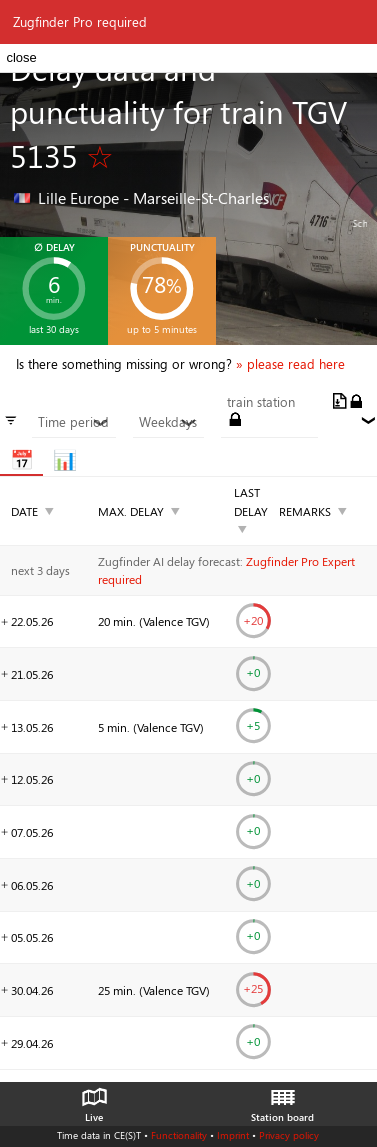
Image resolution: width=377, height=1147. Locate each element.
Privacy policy (289, 1135)
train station (261, 402)
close (21, 57)
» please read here (290, 364)
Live (94, 1100)
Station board (282, 1100)
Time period (73, 422)
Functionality (179, 1135)
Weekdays (168, 422)
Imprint (233, 1135)
